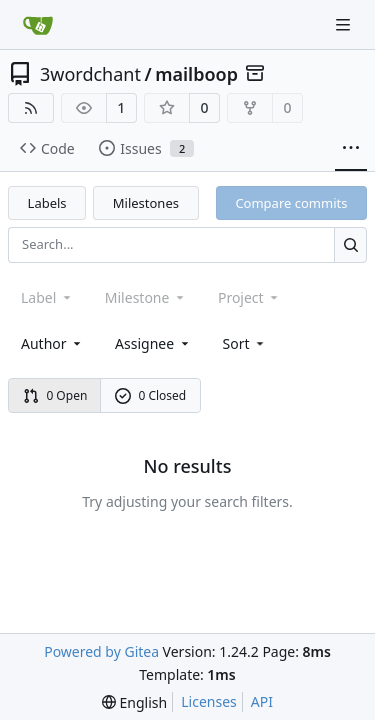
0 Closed (151, 395)
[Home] (38, 25)
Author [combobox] (52, 343)
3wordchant (90, 74)
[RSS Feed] (31, 108)
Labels (47, 203)
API (262, 701)
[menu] (245, 343)
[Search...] (350, 244)
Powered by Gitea (101, 651)
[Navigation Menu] (345, 24)
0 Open (55, 395)
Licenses (209, 701)
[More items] (351, 149)
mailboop (196, 74)
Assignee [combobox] (153, 343)
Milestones (146, 203)
